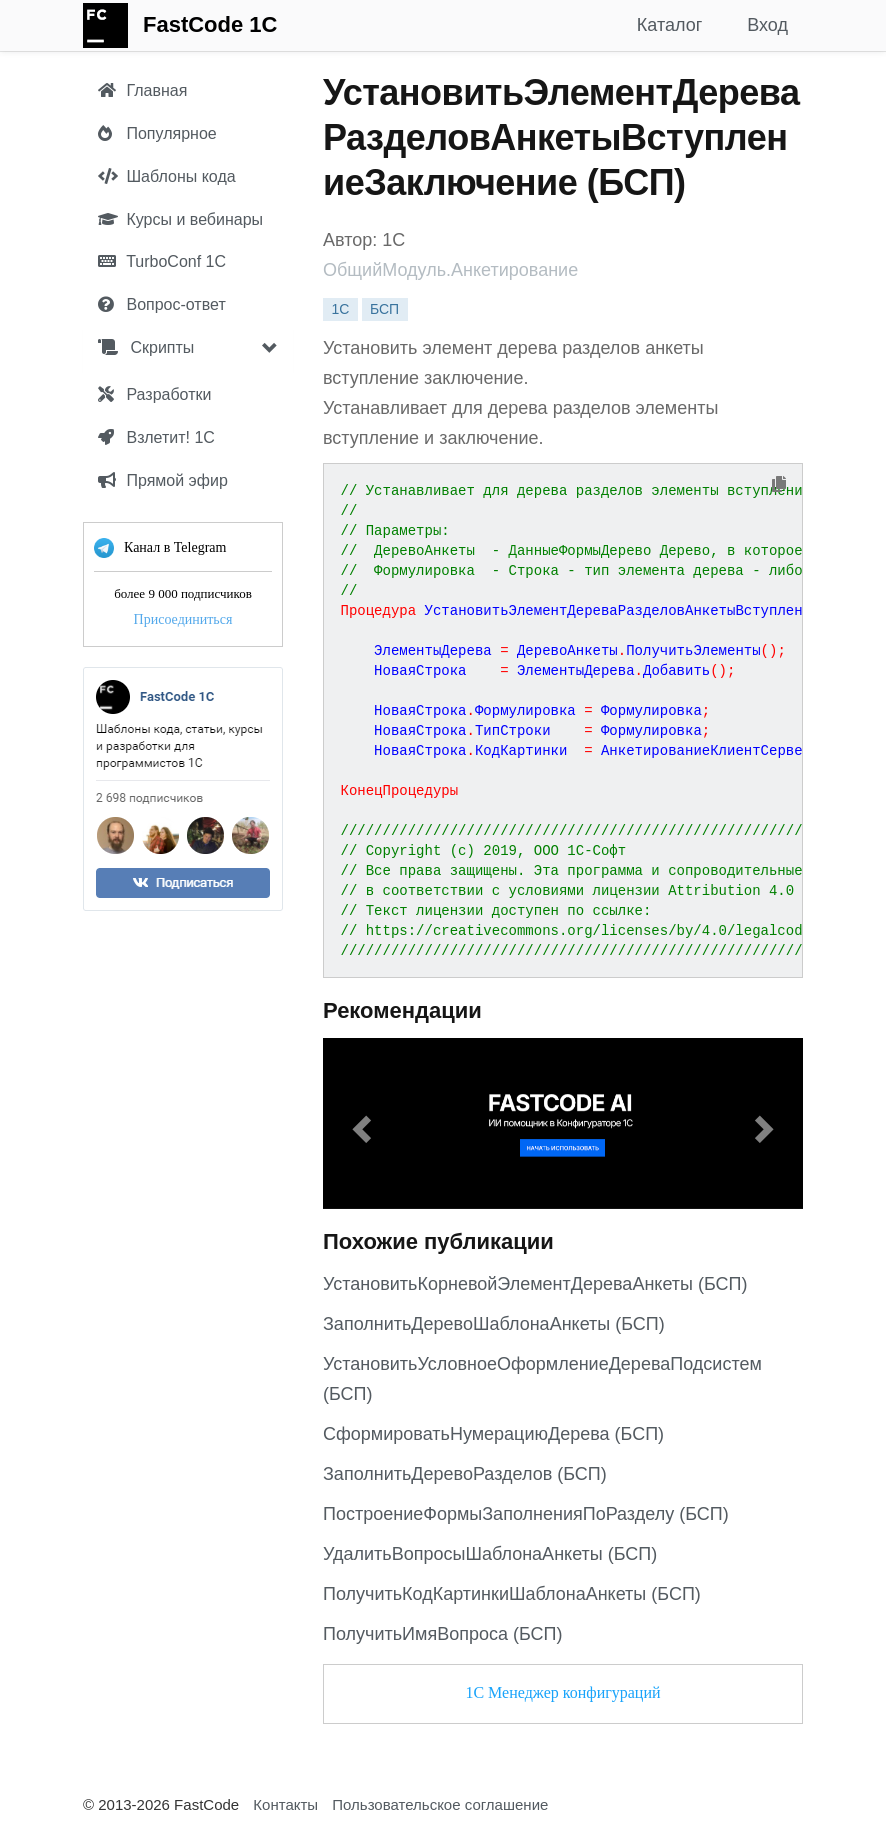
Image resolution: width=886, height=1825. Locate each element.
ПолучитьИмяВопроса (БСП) (443, 1634)
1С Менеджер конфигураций (562, 1692)
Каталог (669, 25)
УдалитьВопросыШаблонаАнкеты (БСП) (490, 1554)
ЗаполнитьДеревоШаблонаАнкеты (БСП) (494, 1324)
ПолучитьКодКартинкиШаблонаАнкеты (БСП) (512, 1594)
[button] (359, 1123)
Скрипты (146, 347)
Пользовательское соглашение (440, 1804)
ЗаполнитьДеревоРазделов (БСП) (465, 1474)
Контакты (285, 1804)
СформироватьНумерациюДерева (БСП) (493, 1434)
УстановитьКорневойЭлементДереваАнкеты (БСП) (535, 1284)
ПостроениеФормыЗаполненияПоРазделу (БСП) (526, 1514)
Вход (767, 25)
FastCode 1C (210, 24)
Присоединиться (183, 619)
